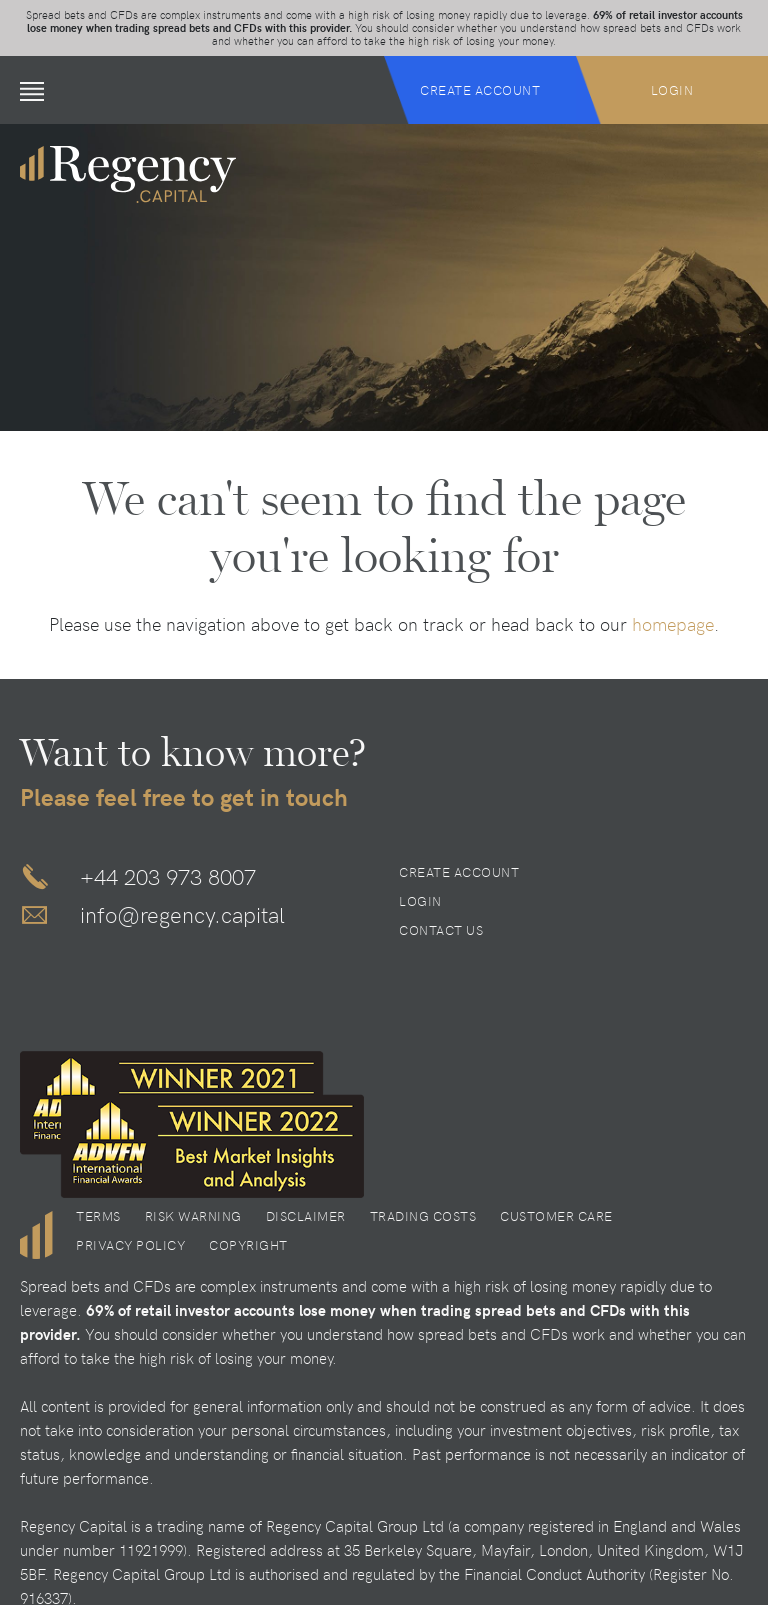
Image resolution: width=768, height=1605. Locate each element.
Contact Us (441, 930)
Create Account (480, 90)
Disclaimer (306, 1216)
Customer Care (556, 1216)
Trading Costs (423, 1216)
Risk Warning (193, 1216)
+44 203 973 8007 (168, 876)
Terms (98, 1216)
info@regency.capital (182, 914)
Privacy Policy (130, 1245)
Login (672, 90)
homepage (673, 623)
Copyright (248, 1245)
